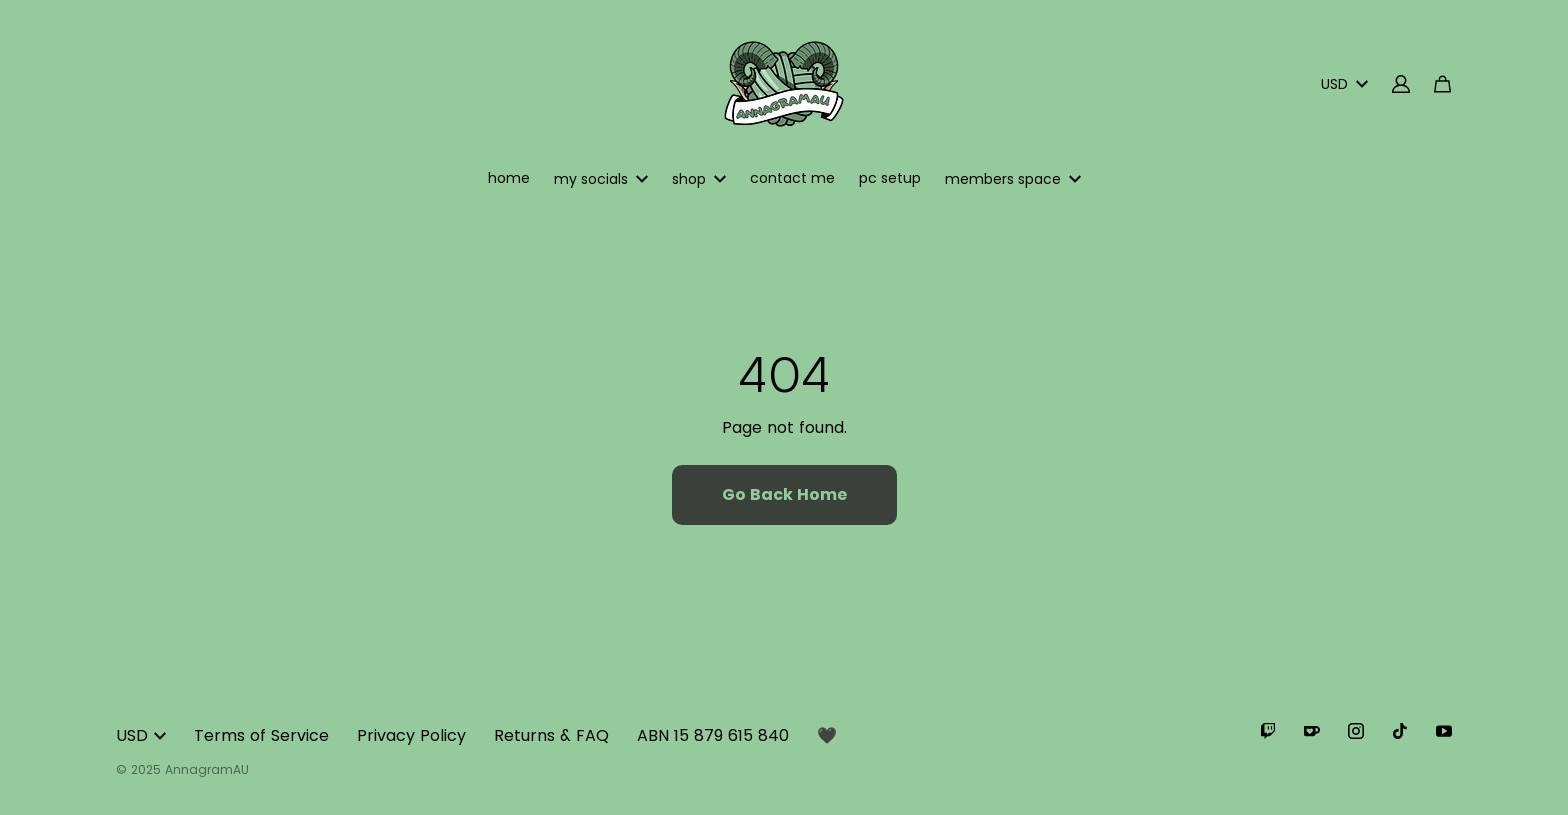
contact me (792, 178)
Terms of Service (261, 735)
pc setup (890, 178)
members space (1013, 179)
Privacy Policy (411, 735)
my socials (601, 179)
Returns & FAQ (551, 735)
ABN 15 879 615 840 (713, 735)
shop (699, 179)
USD (1344, 84)
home (509, 178)
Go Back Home (784, 494)
